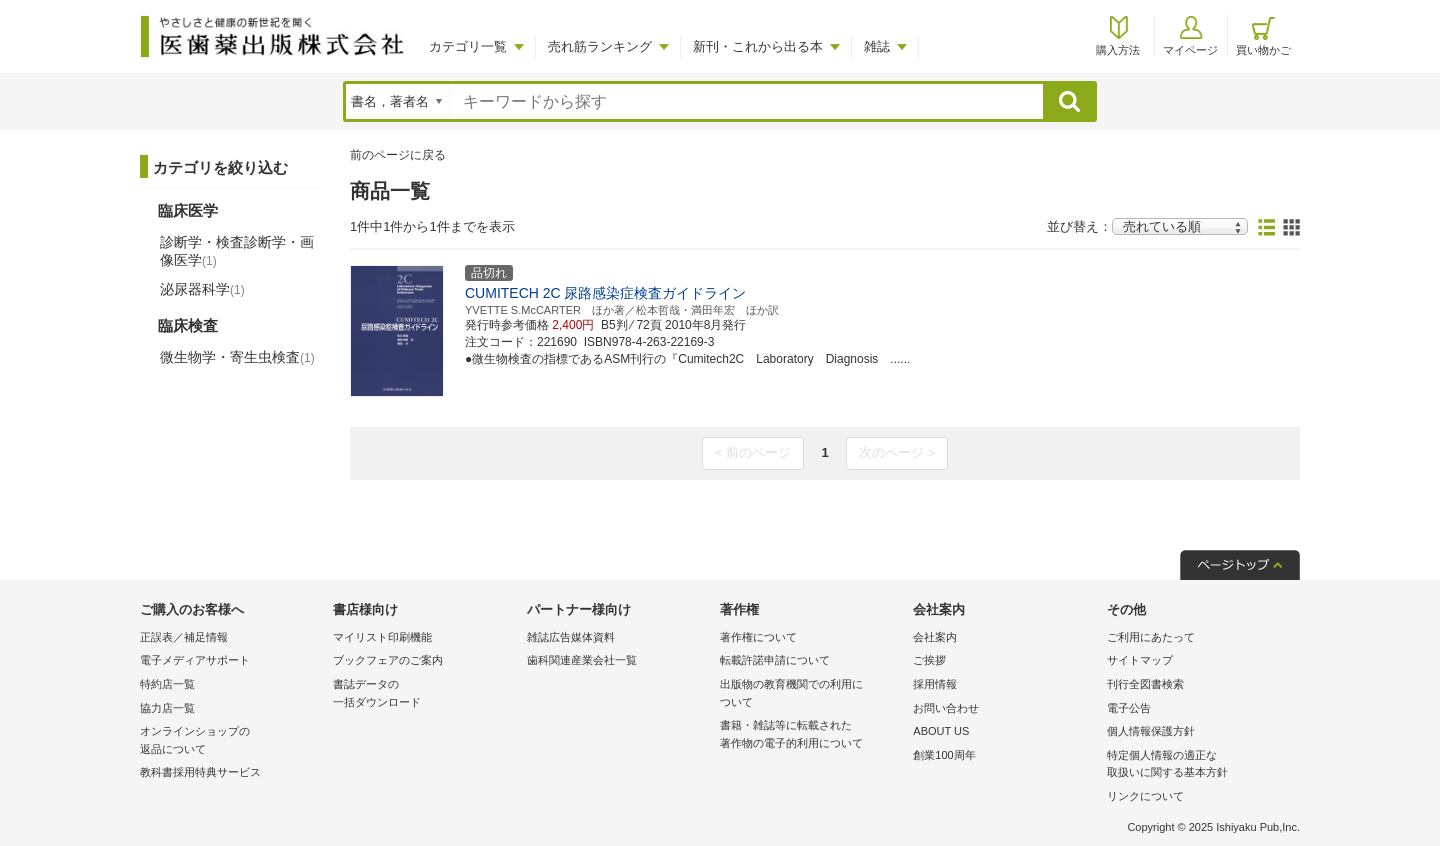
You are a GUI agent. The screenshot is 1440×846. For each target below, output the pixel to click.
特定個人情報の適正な (1198, 765)
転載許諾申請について (775, 660)
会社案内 (935, 637)
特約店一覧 (167, 684)
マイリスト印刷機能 (382, 637)
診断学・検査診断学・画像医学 (237, 251)
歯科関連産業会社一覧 (582, 660)
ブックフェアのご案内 (388, 660)
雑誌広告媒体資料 (571, 637)
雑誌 (877, 46)
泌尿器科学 (202, 289)
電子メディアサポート (195, 660)
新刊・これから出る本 (758, 46)
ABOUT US (941, 731)
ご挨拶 (929, 660)
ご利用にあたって (1151, 637)
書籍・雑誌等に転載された (811, 735)
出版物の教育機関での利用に (811, 694)
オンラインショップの (231, 741)
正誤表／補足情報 (184, 637)
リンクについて (1145, 796)
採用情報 (935, 684)
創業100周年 (944, 755)
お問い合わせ (946, 708)
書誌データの (424, 694)
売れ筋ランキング (600, 46)
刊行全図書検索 (1145, 684)
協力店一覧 (167, 708)
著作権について (758, 637)
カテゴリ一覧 (468, 46)
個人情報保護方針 (1151, 731)
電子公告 (1129, 708)
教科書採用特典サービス (200, 772)
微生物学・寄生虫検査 (237, 357)
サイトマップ (1140, 660)
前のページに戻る (398, 155)
